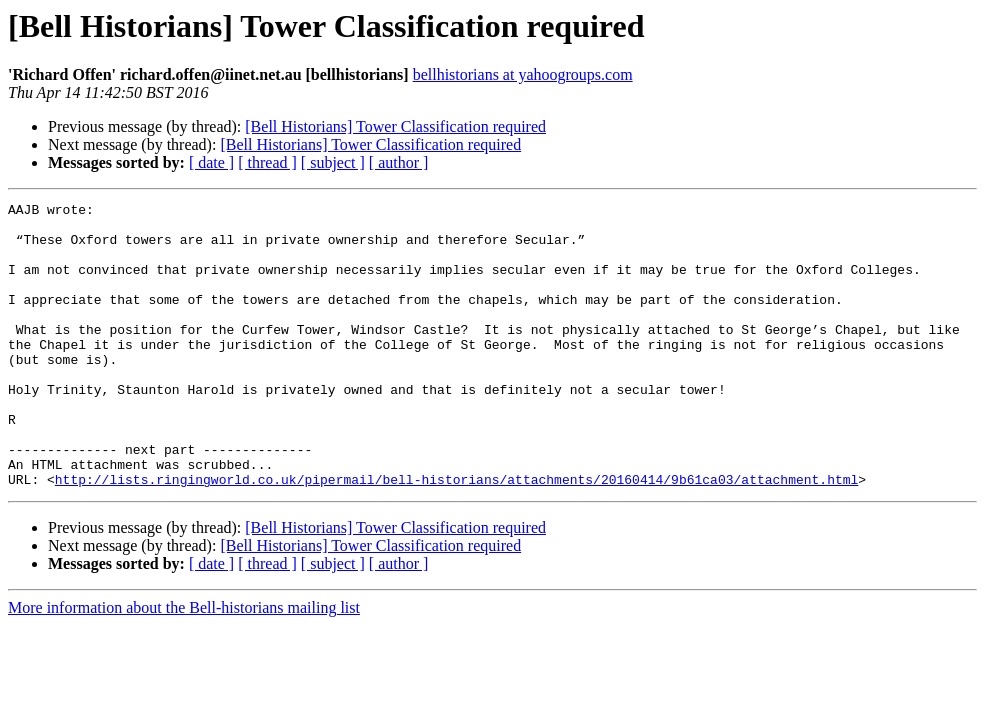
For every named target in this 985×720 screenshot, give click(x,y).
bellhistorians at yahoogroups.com (523, 74)
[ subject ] (333, 162)
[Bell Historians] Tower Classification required (395, 126)
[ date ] (211, 162)
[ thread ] (267, 162)
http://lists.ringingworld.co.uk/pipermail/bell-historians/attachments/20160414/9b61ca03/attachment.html (456, 536)
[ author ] (399, 162)
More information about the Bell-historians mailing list (184, 664)
